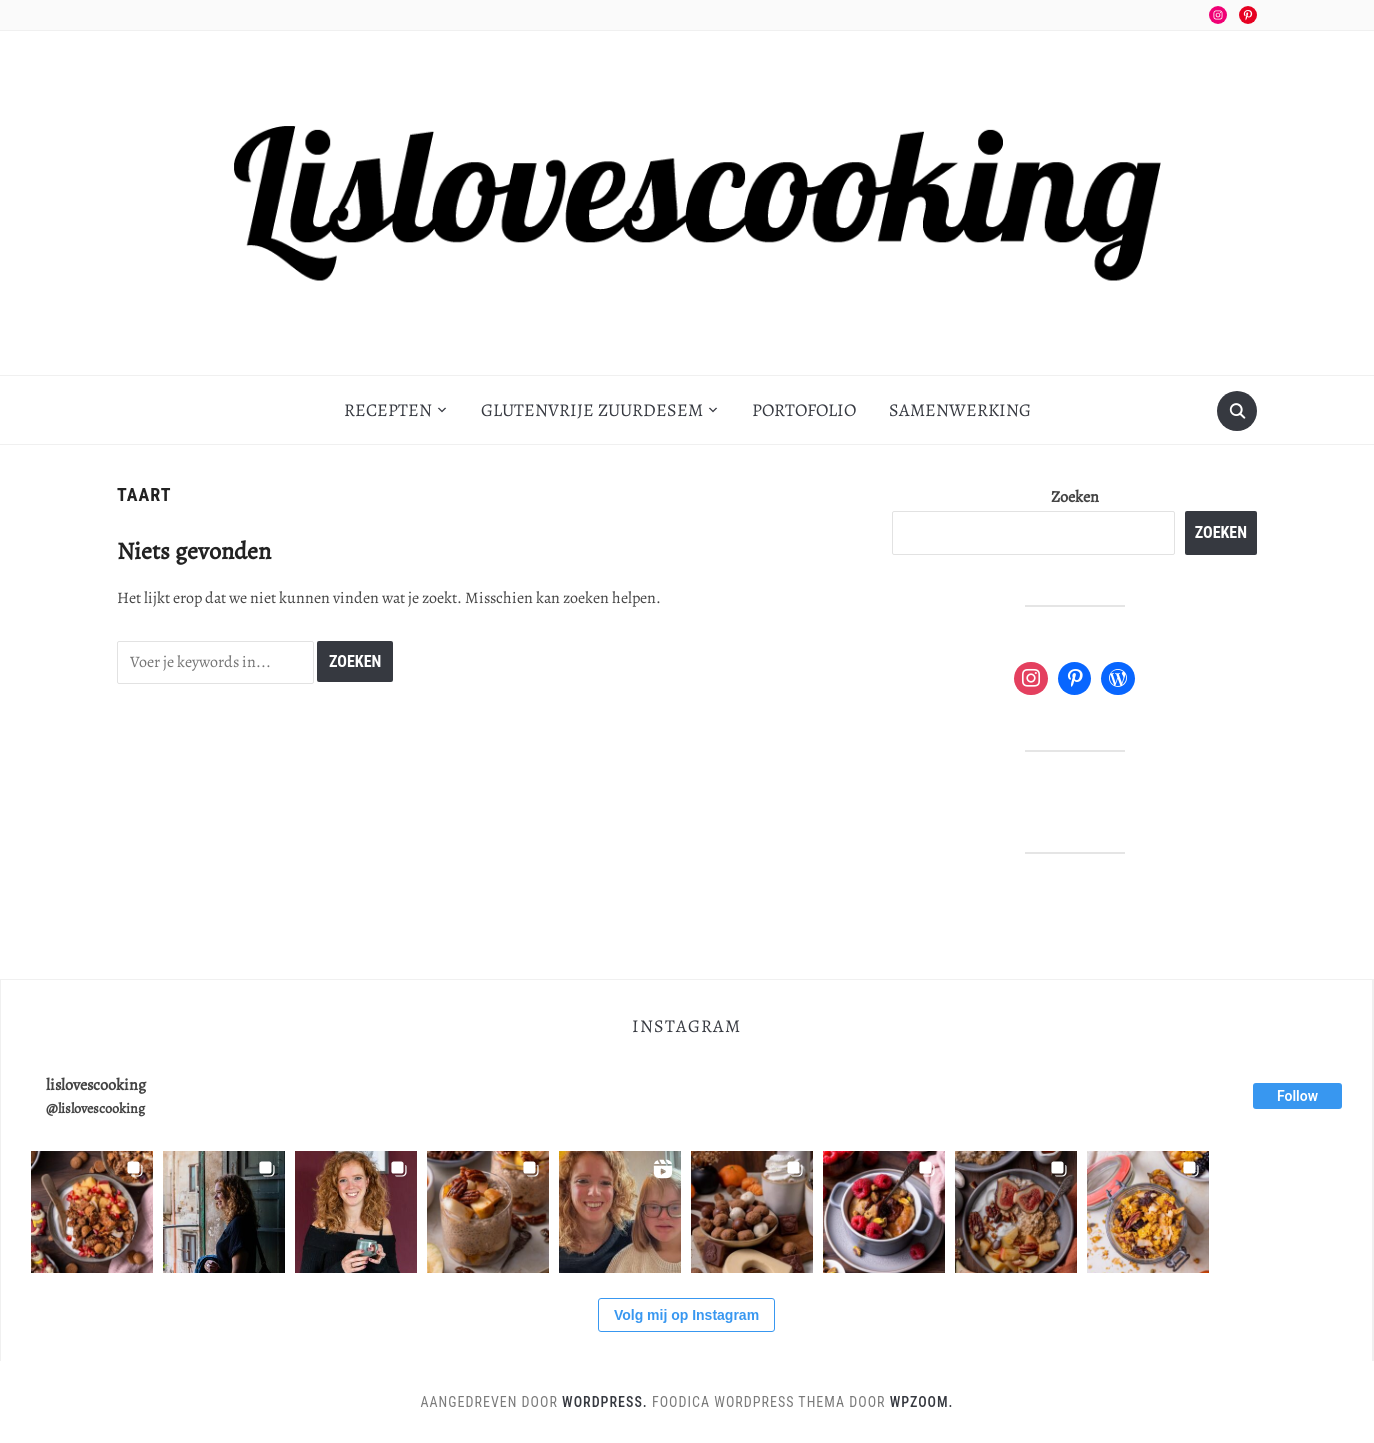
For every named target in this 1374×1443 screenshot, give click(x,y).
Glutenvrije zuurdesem (592, 410)
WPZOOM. (922, 1402)
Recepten (388, 410)
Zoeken (1075, 497)
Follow (1297, 1096)
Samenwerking (960, 410)
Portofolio (804, 410)
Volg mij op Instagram (686, 1315)
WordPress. (605, 1402)
